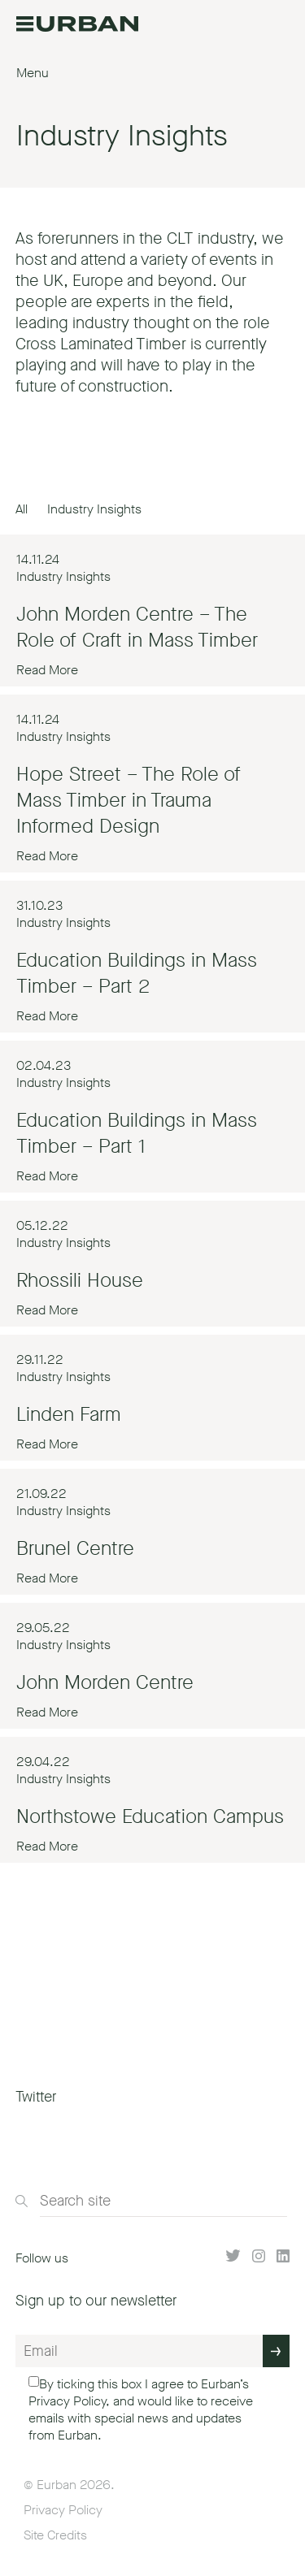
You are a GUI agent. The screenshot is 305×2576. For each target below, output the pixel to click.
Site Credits (55, 2535)
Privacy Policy (67, 2400)
